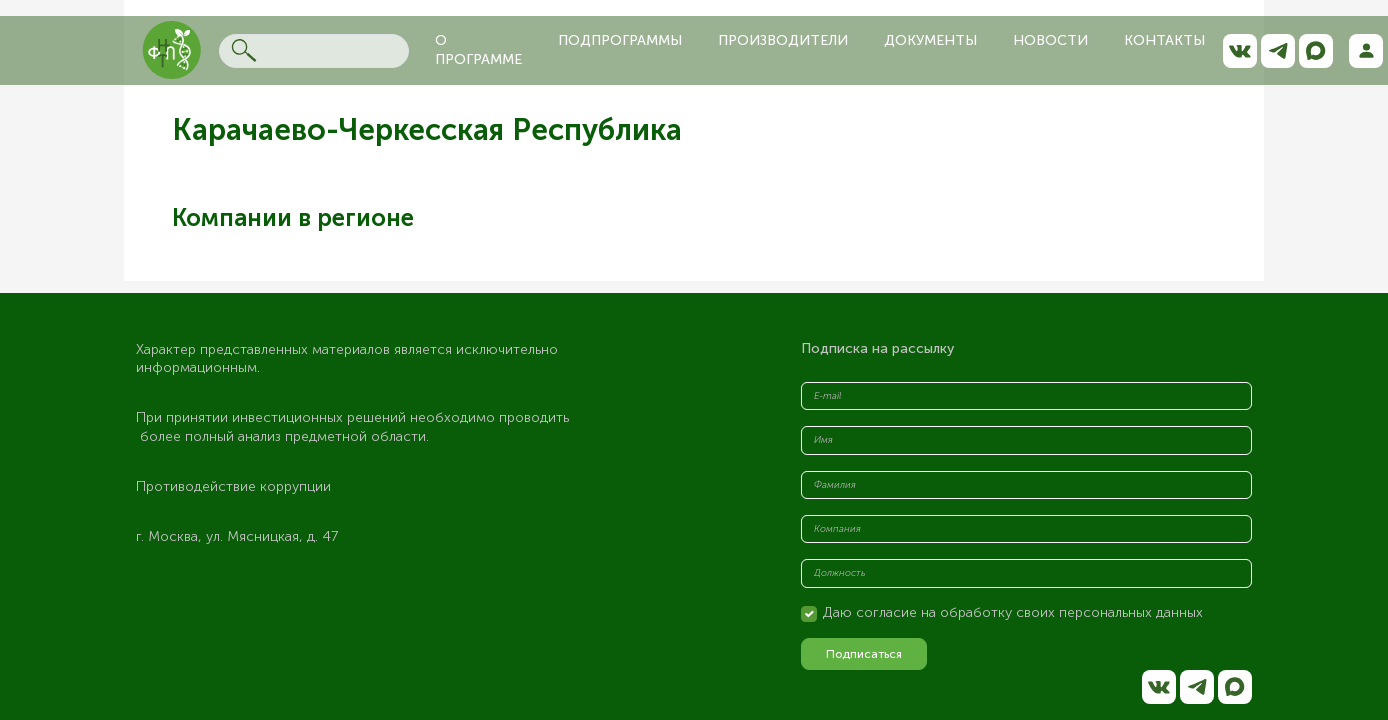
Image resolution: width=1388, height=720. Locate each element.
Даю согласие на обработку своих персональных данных (1013, 612)
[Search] (314, 51)
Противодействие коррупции (233, 486)
